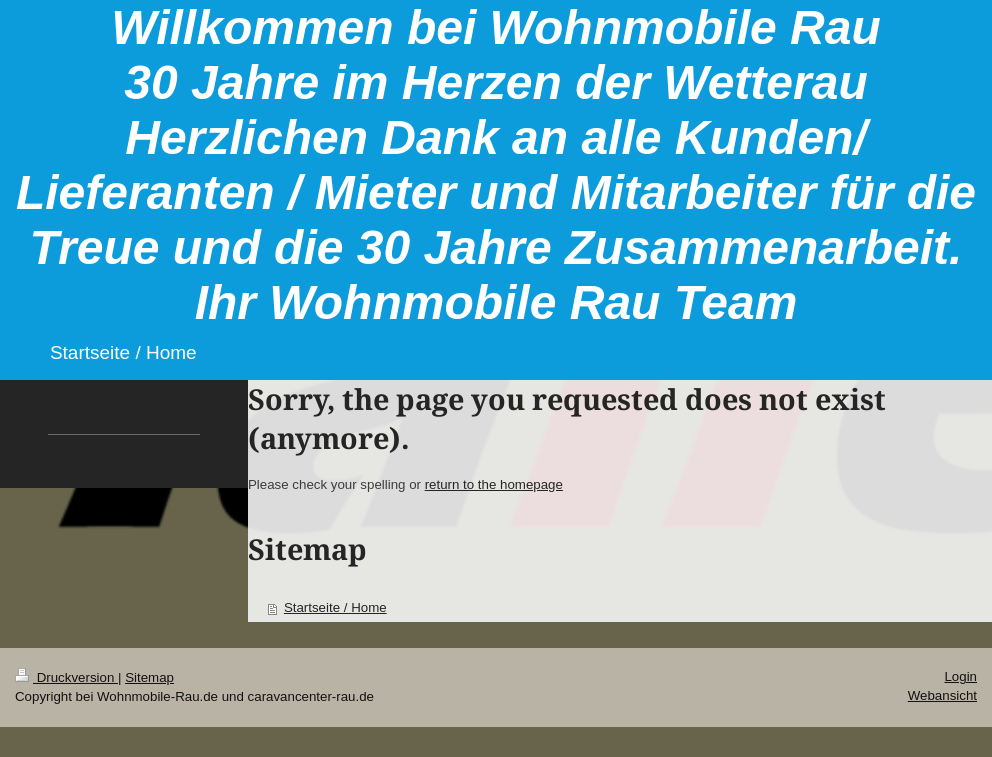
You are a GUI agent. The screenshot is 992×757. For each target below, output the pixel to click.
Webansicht (942, 695)
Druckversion (66, 677)
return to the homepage (494, 484)
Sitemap (149, 677)
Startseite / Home (335, 607)
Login (960, 676)
